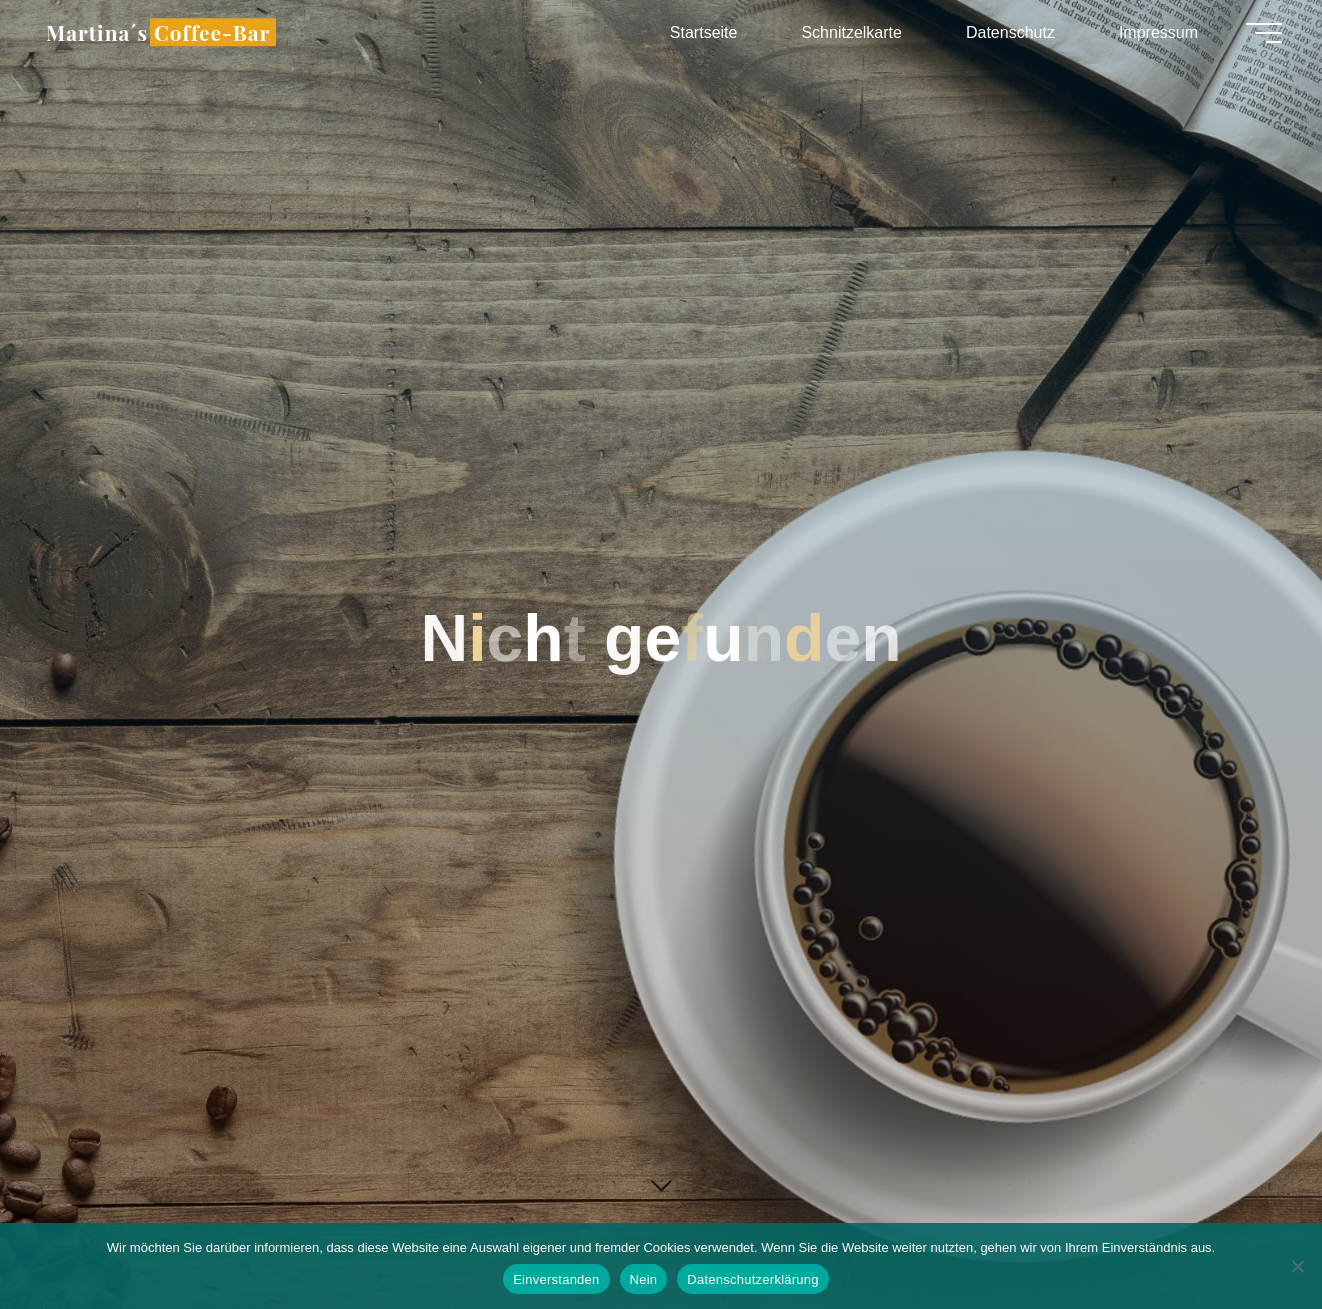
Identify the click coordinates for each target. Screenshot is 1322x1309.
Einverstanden (556, 1279)
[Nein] (1297, 1266)
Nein (644, 1279)
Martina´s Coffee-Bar (158, 32)
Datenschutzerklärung (752, 1279)
